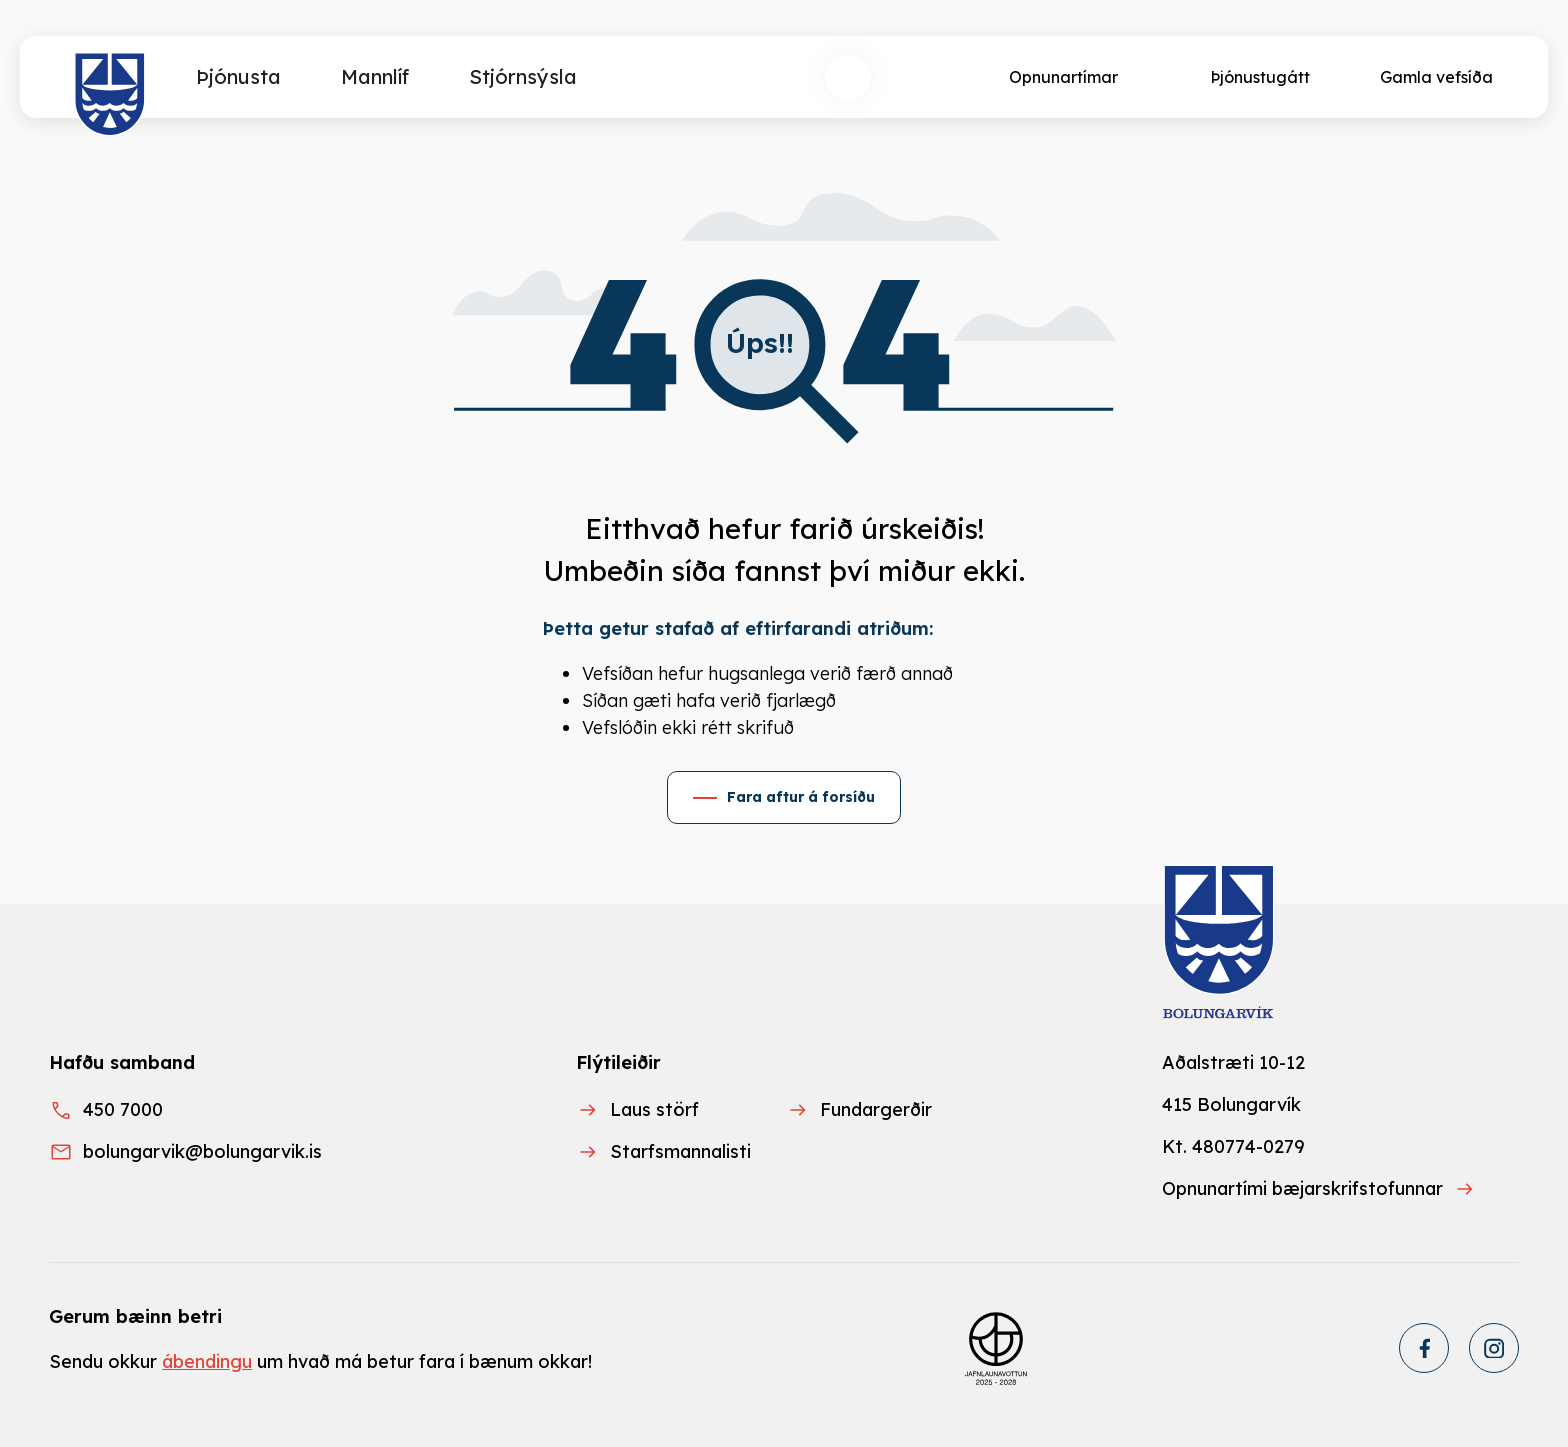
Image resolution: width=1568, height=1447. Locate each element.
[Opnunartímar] (1061, 77)
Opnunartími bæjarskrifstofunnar (1302, 1188)
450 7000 (123, 1109)
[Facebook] (1424, 1348)
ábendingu (207, 1361)
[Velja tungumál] (922, 77)
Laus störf (654, 1109)
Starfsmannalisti (680, 1151)
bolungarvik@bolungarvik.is (202, 1151)
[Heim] (110, 95)
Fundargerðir (876, 1109)
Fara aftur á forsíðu (801, 797)
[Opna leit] (848, 77)
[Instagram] (1494, 1348)
